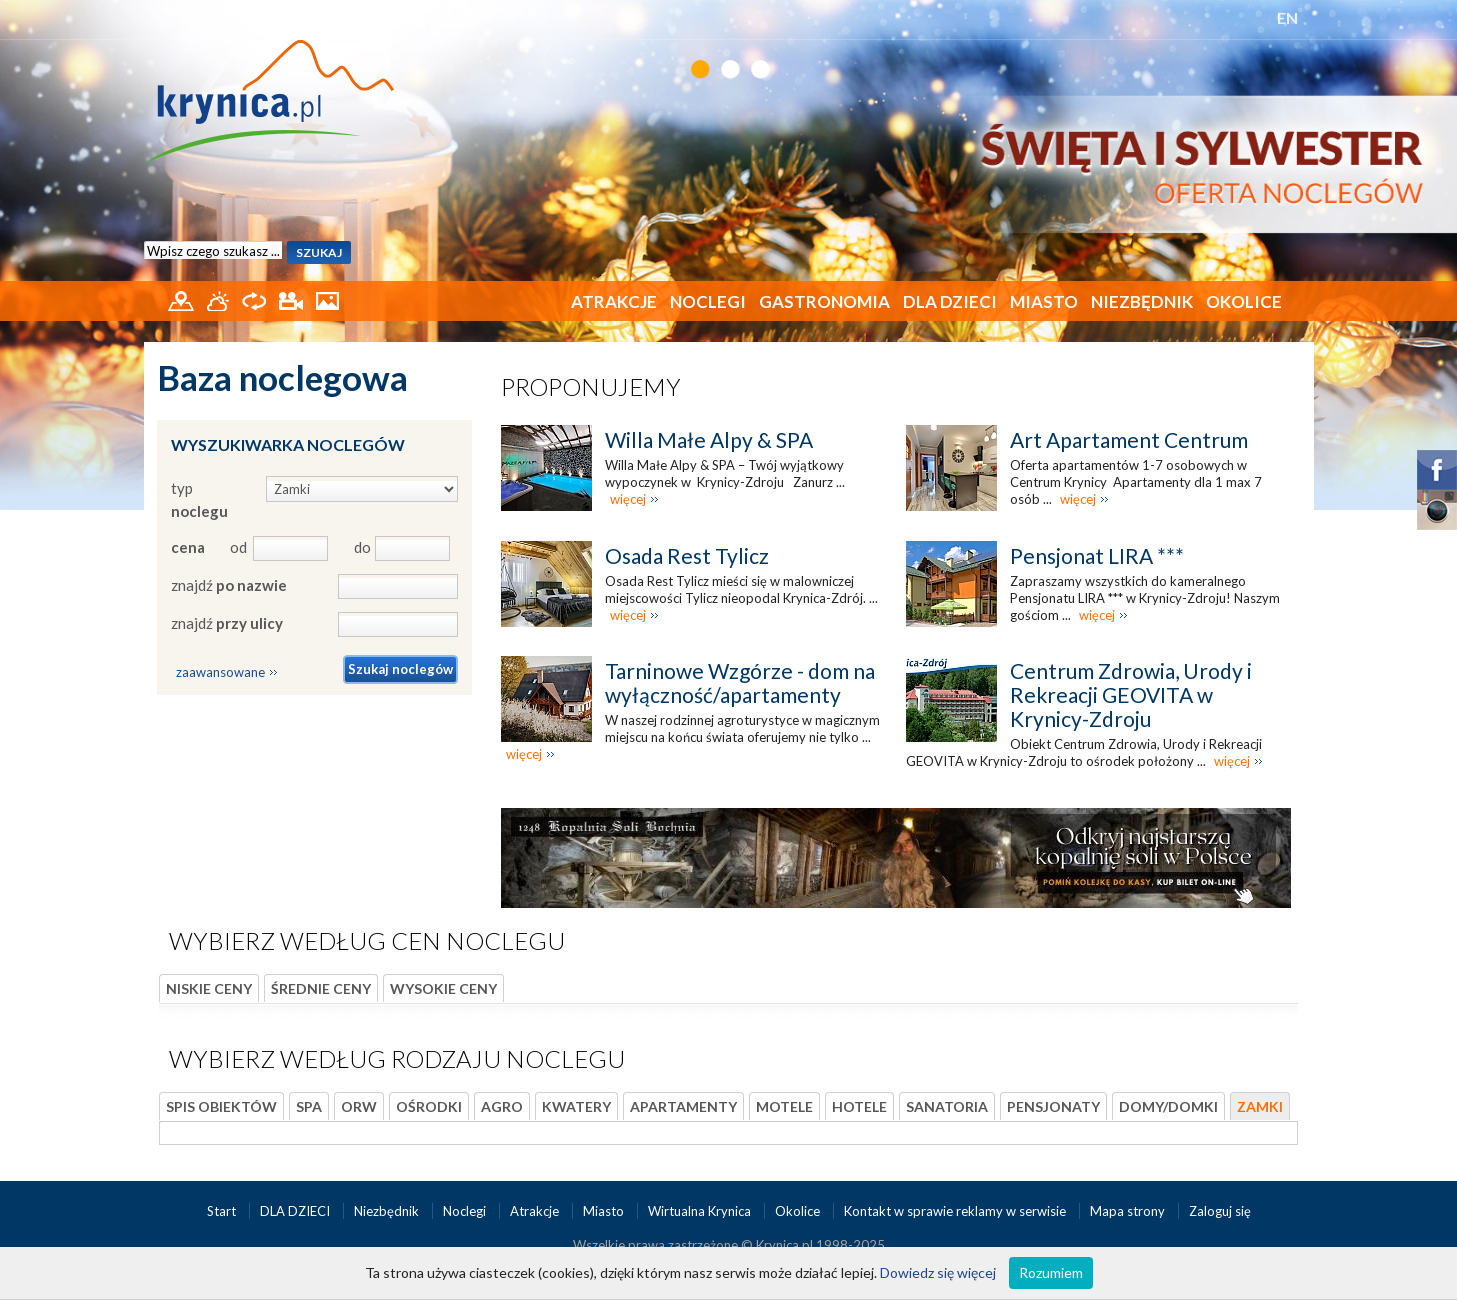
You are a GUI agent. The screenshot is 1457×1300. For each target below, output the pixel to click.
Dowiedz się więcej (938, 1272)
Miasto (1044, 301)
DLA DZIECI (950, 301)
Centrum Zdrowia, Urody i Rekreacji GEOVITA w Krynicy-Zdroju (1131, 694)
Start (223, 1211)
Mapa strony (1127, 1211)
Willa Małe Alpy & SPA (709, 439)
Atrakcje (614, 301)
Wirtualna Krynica (701, 1211)
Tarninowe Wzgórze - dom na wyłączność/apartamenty (740, 682)
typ (199, 499)
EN (1287, 17)
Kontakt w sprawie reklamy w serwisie (956, 1211)
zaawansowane (220, 672)
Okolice (1244, 301)
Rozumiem (1051, 1272)
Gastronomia (824, 301)
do (362, 547)
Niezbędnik (1142, 301)
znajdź (229, 585)
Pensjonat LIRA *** (1097, 555)
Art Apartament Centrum (1129, 439)
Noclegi (708, 301)
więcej (628, 499)
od (238, 547)
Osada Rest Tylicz (687, 555)
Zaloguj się (1220, 1211)
